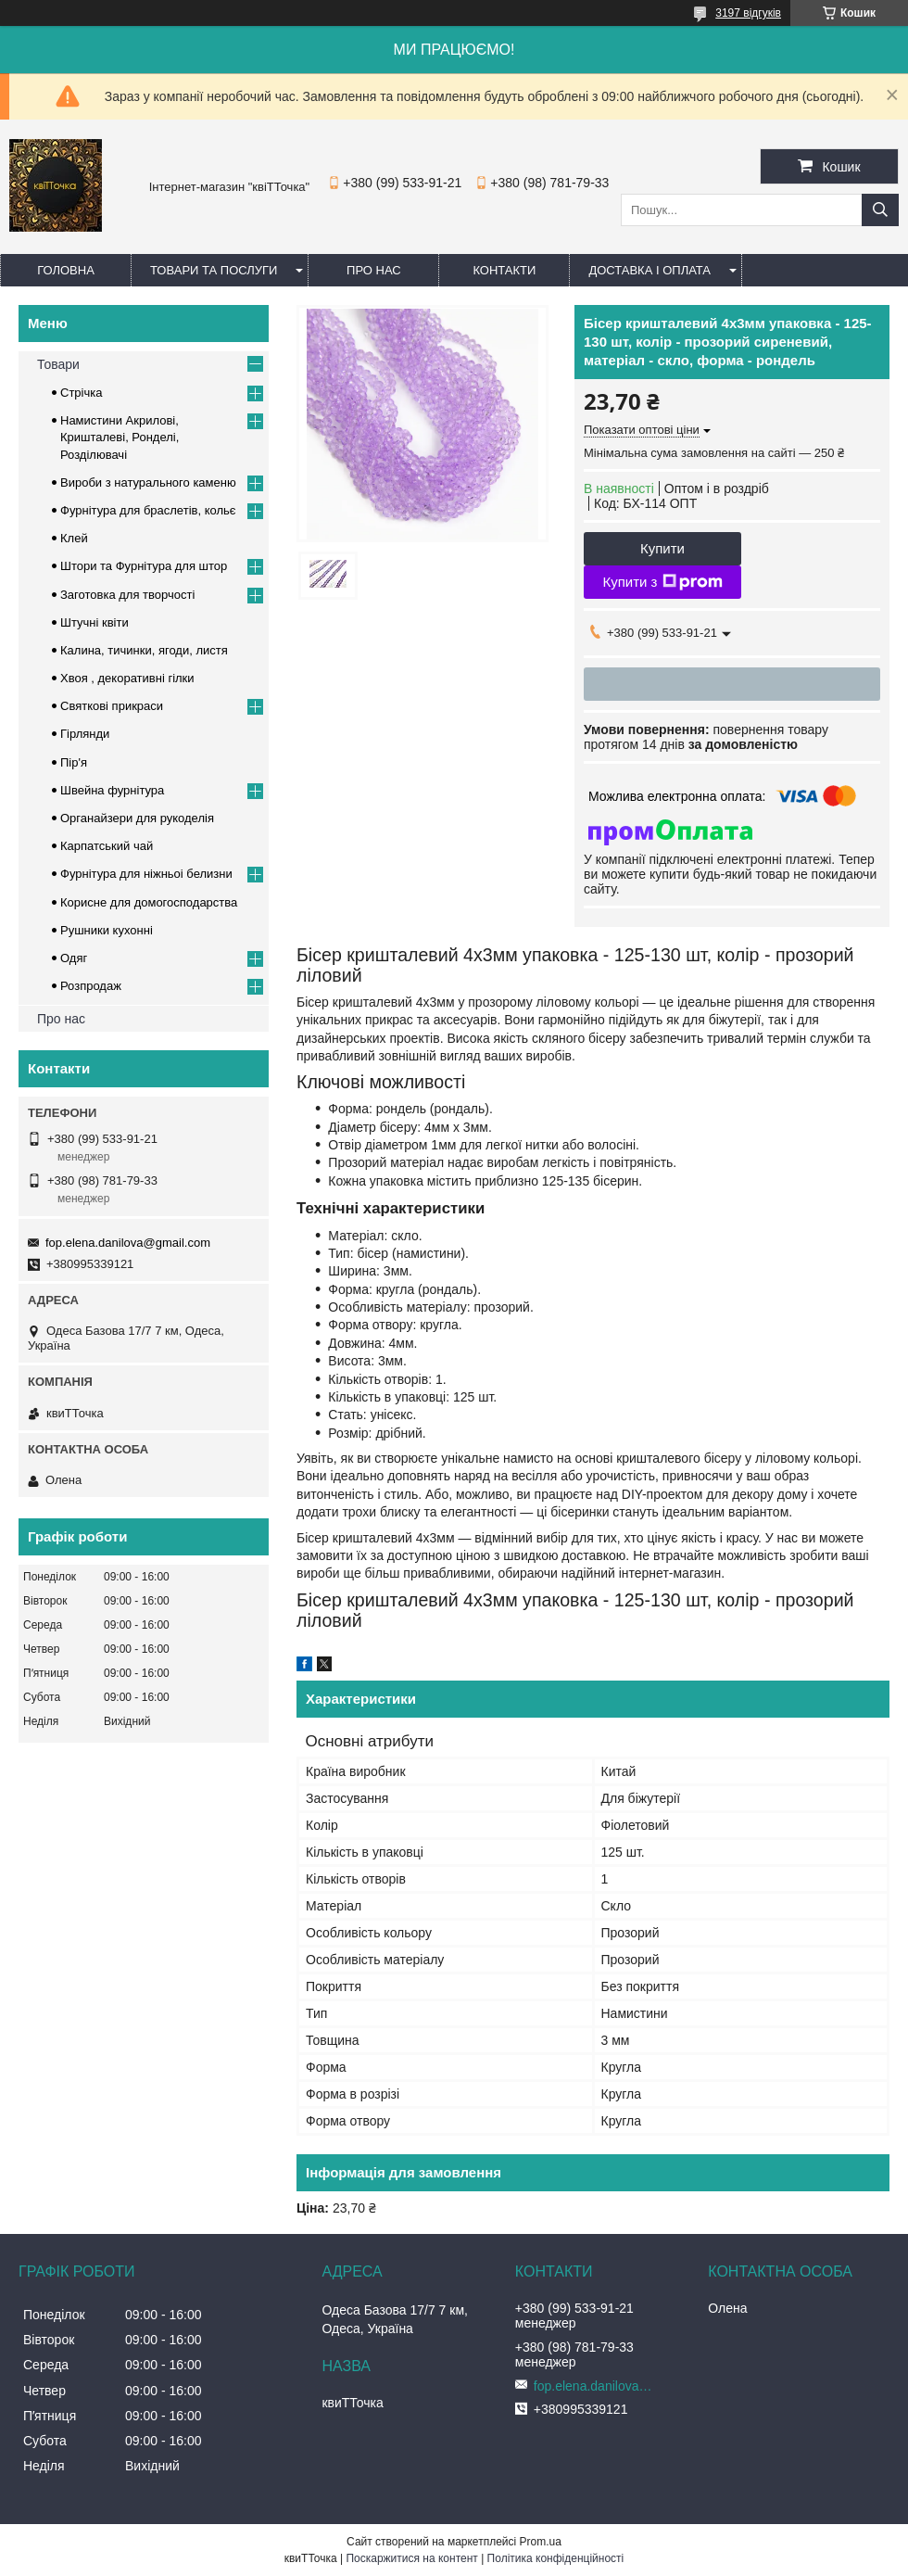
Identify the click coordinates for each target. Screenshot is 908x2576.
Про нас (374, 270)
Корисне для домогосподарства (148, 902)
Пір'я (73, 762)
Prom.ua (540, 2541)
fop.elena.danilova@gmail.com (127, 1243)
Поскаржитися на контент (411, 2558)
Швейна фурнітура (112, 790)
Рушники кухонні (106, 930)
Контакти (504, 270)
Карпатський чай (106, 846)
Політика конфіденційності (555, 2558)
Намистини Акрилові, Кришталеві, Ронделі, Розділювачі (119, 437)
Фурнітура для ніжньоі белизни (146, 874)
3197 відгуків (748, 12)
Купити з (662, 582)
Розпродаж (90, 986)
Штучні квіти (94, 622)
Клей (74, 538)
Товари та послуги (213, 270)
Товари (58, 364)
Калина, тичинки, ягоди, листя (144, 650)
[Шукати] (880, 210)
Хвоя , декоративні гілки (127, 678)
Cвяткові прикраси (111, 706)
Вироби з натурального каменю (148, 482)
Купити (662, 548)
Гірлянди (84, 734)
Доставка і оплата (649, 270)
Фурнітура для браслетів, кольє (147, 510)
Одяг (73, 958)
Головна (66, 270)
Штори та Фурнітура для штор (143, 566)
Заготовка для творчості (127, 595)
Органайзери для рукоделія (137, 818)
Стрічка (81, 393)
